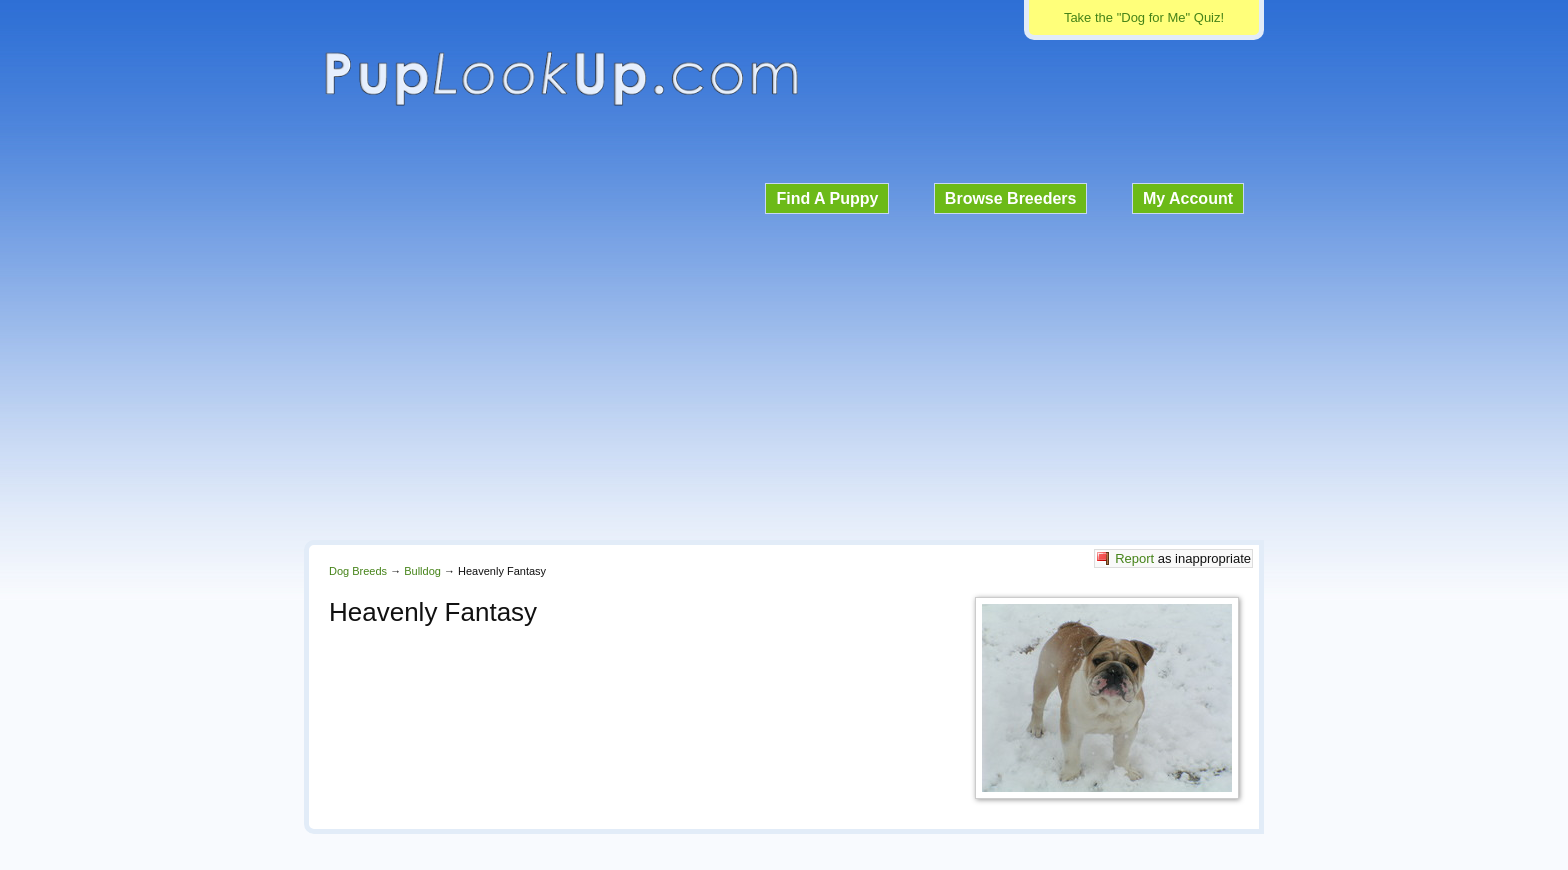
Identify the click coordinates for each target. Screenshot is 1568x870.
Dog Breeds (358, 571)
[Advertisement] (784, 374)
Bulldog (422, 571)
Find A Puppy (827, 198)
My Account (1188, 198)
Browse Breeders (1011, 198)
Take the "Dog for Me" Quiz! (1144, 17)
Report (1134, 558)
